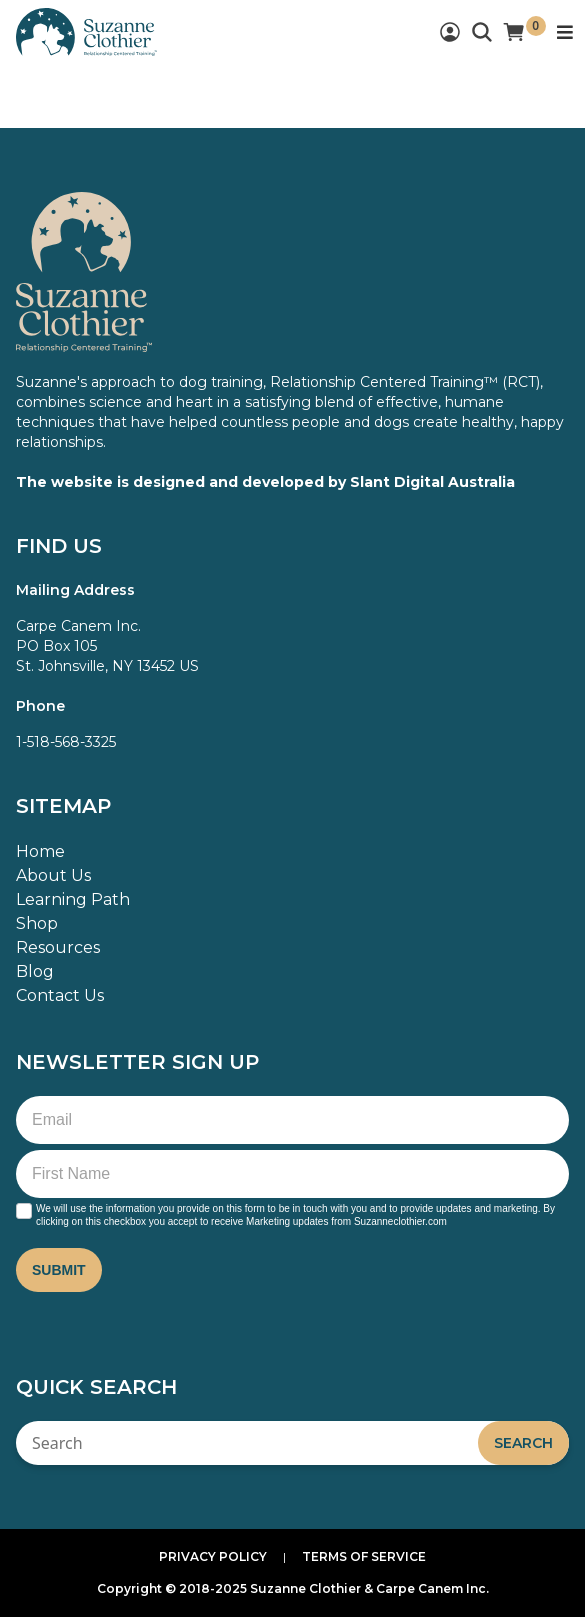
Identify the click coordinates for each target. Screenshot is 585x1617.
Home (40, 851)
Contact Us (60, 995)
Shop (37, 923)
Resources (58, 947)
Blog (35, 971)
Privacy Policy (213, 1556)
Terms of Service (364, 1556)
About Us (53, 875)
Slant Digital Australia (432, 482)
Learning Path (73, 899)
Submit (59, 1270)
